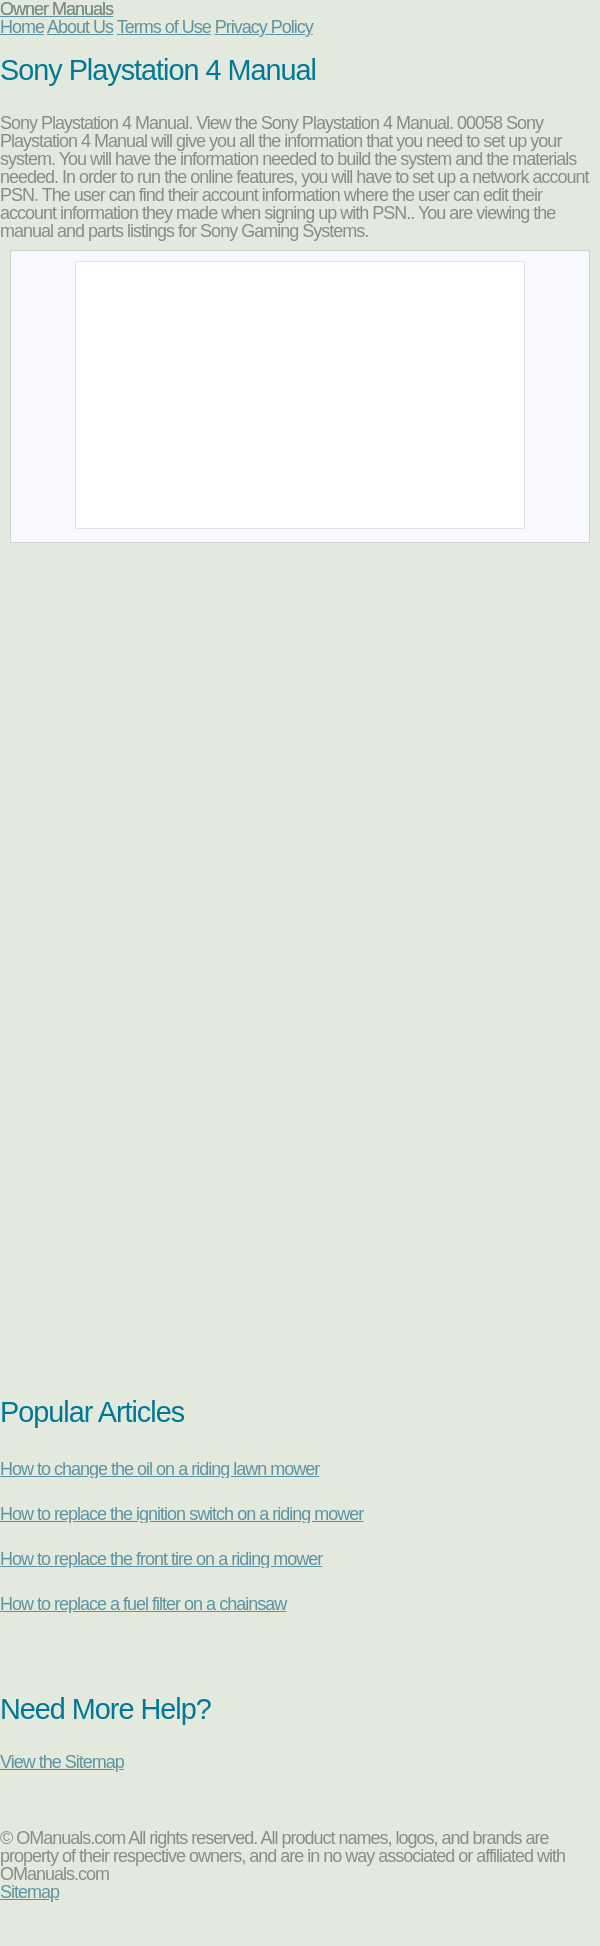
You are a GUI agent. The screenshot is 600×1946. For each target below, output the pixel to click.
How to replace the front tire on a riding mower (161, 1559)
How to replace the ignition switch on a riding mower (181, 1514)
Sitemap (29, 1892)
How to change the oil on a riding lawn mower (159, 1469)
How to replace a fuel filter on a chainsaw (143, 1604)
